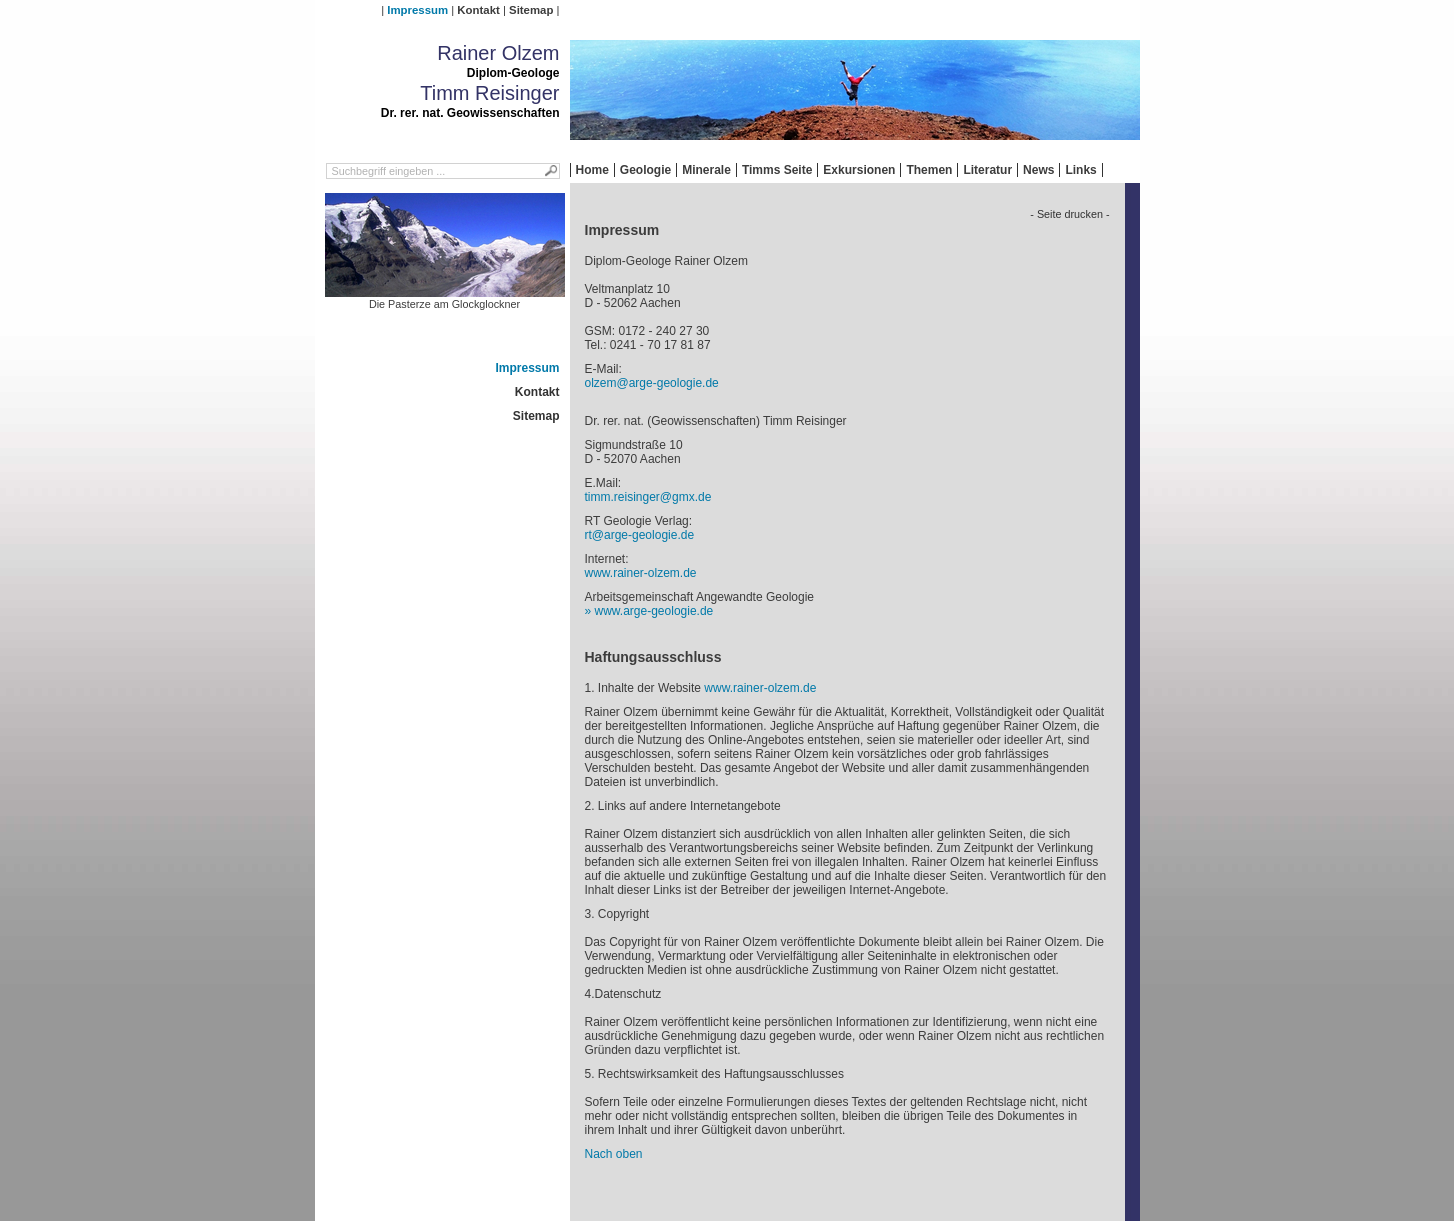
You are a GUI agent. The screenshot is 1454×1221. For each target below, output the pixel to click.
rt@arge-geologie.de (640, 535)
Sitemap (531, 10)
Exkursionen (859, 170)
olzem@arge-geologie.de (652, 383)
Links (1080, 170)
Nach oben (614, 1154)
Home (592, 170)
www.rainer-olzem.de (641, 573)
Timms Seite (777, 170)
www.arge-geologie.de (654, 611)
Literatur (987, 170)
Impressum (417, 10)
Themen (929, 170)
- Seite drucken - (1069, 214)
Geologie (645, 170)
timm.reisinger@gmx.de (648, 497)
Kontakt (478, 10)
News (1038, 170)
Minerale (706, 170)
